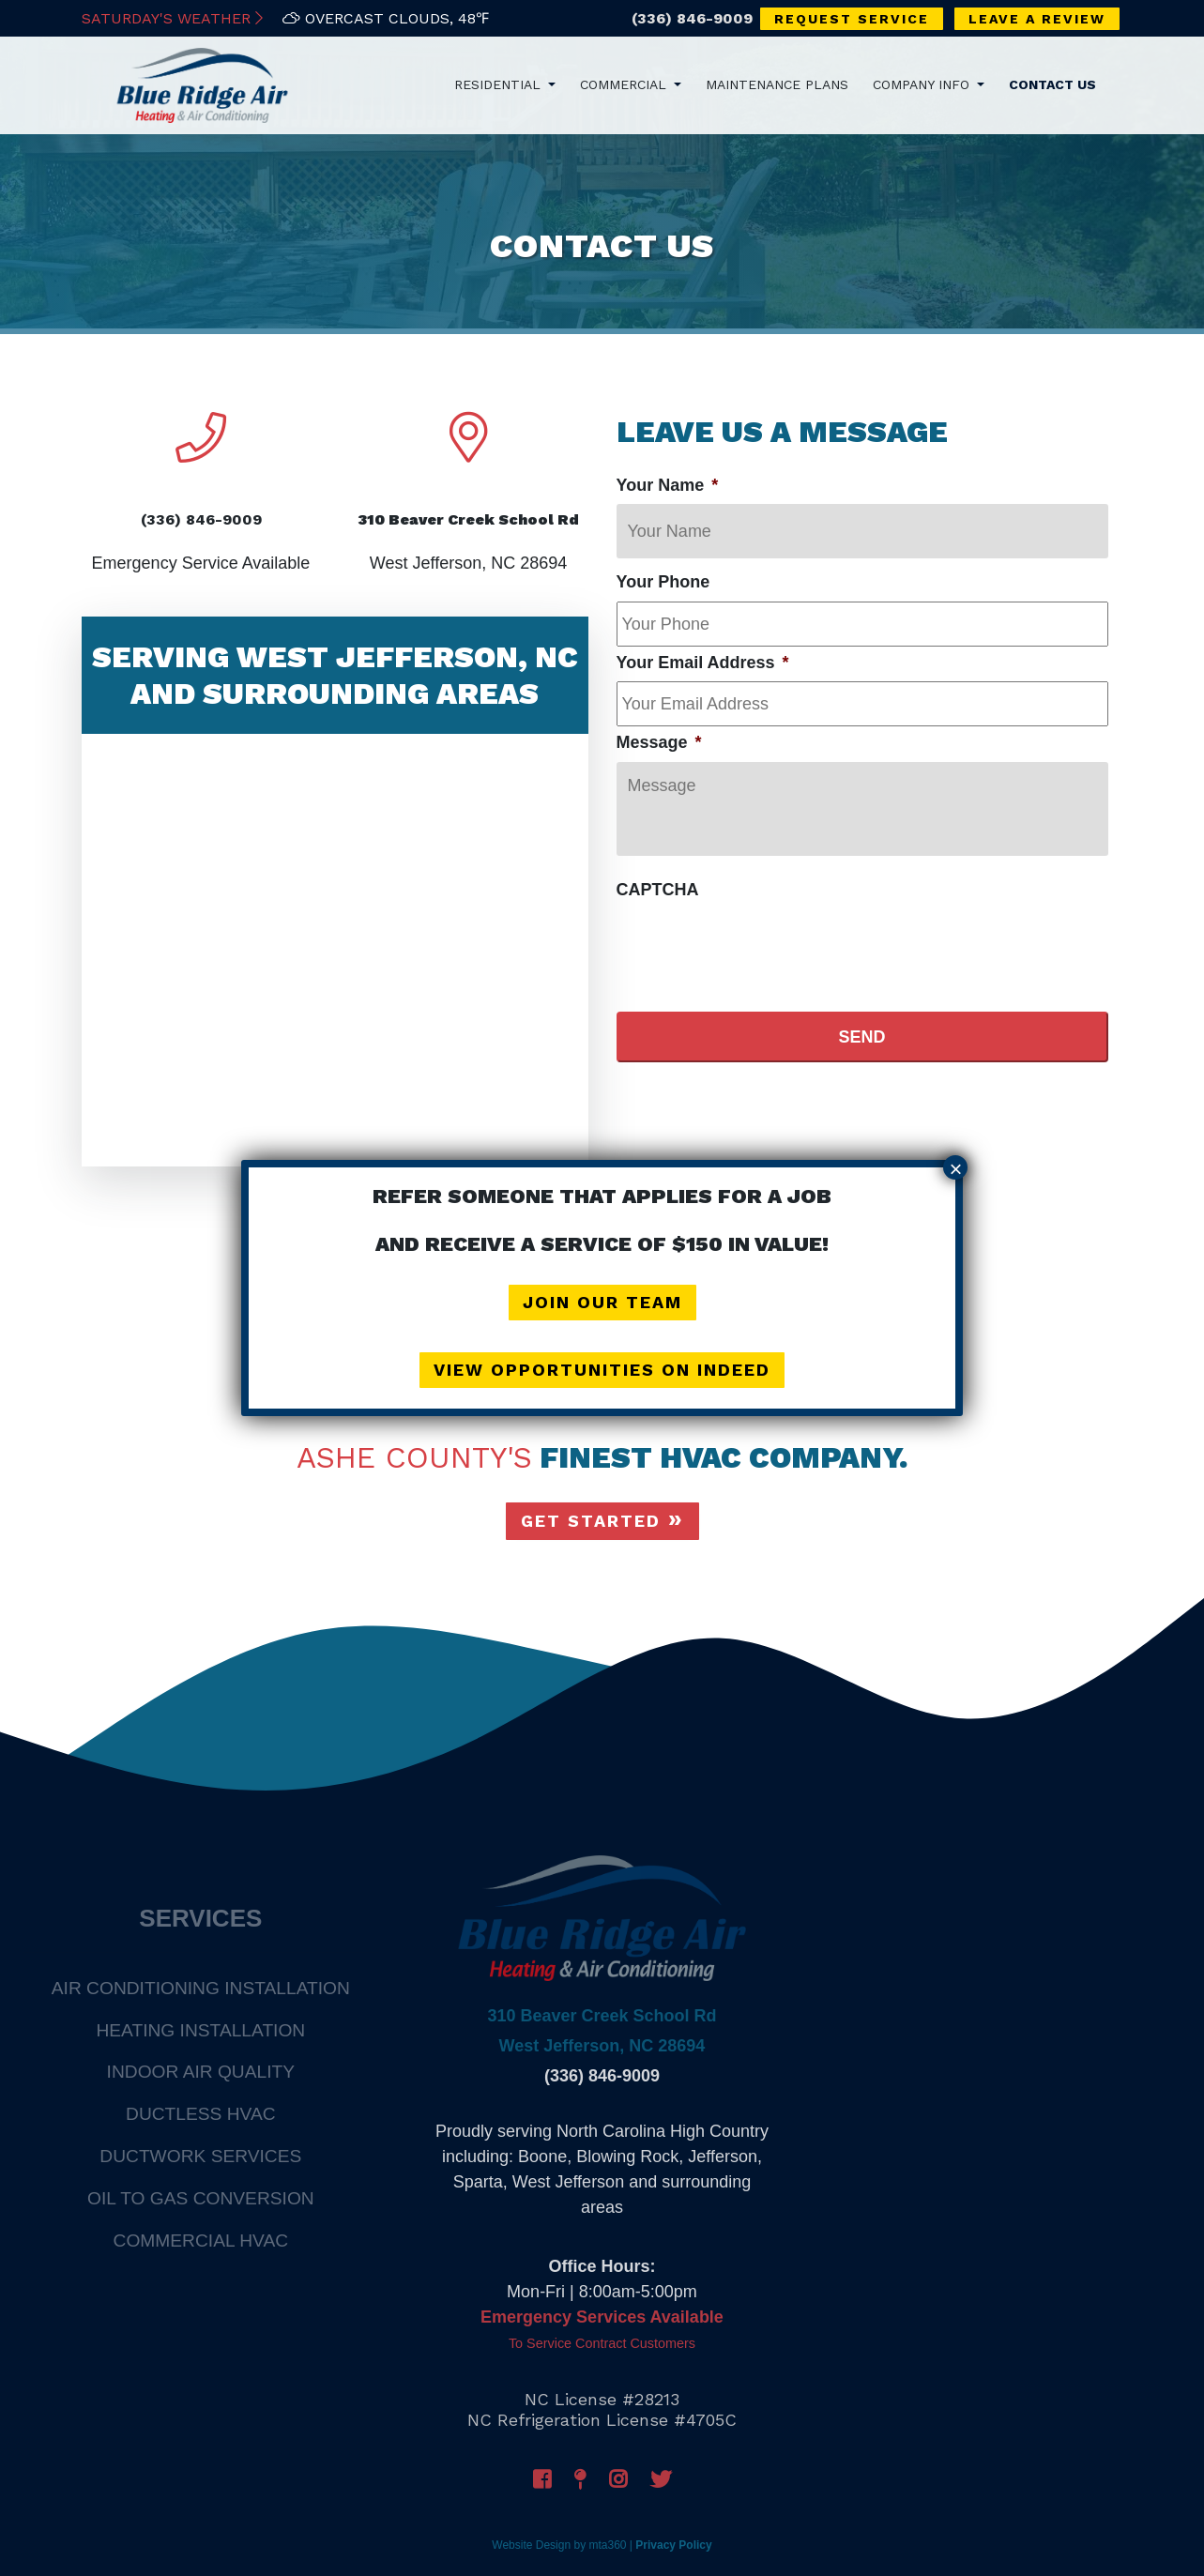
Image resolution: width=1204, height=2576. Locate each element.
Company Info (923, 84)
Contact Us (1052, 84)
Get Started (591, 1521)
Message (659, 742)
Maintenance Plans (777, 84)
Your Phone (663, 581)
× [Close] (955, 1168)
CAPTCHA (658, 889)
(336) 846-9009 (692, 18)
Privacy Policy (673, 2545)
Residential (499, 84)
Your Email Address (703, 662)
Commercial (625, 84)
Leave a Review (1036, 18)
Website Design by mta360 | (562, 2545)
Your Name (668, 485)
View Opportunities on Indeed (602, 1369)
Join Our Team (602, 1302)
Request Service (851, 18)
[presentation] (759, 945)
